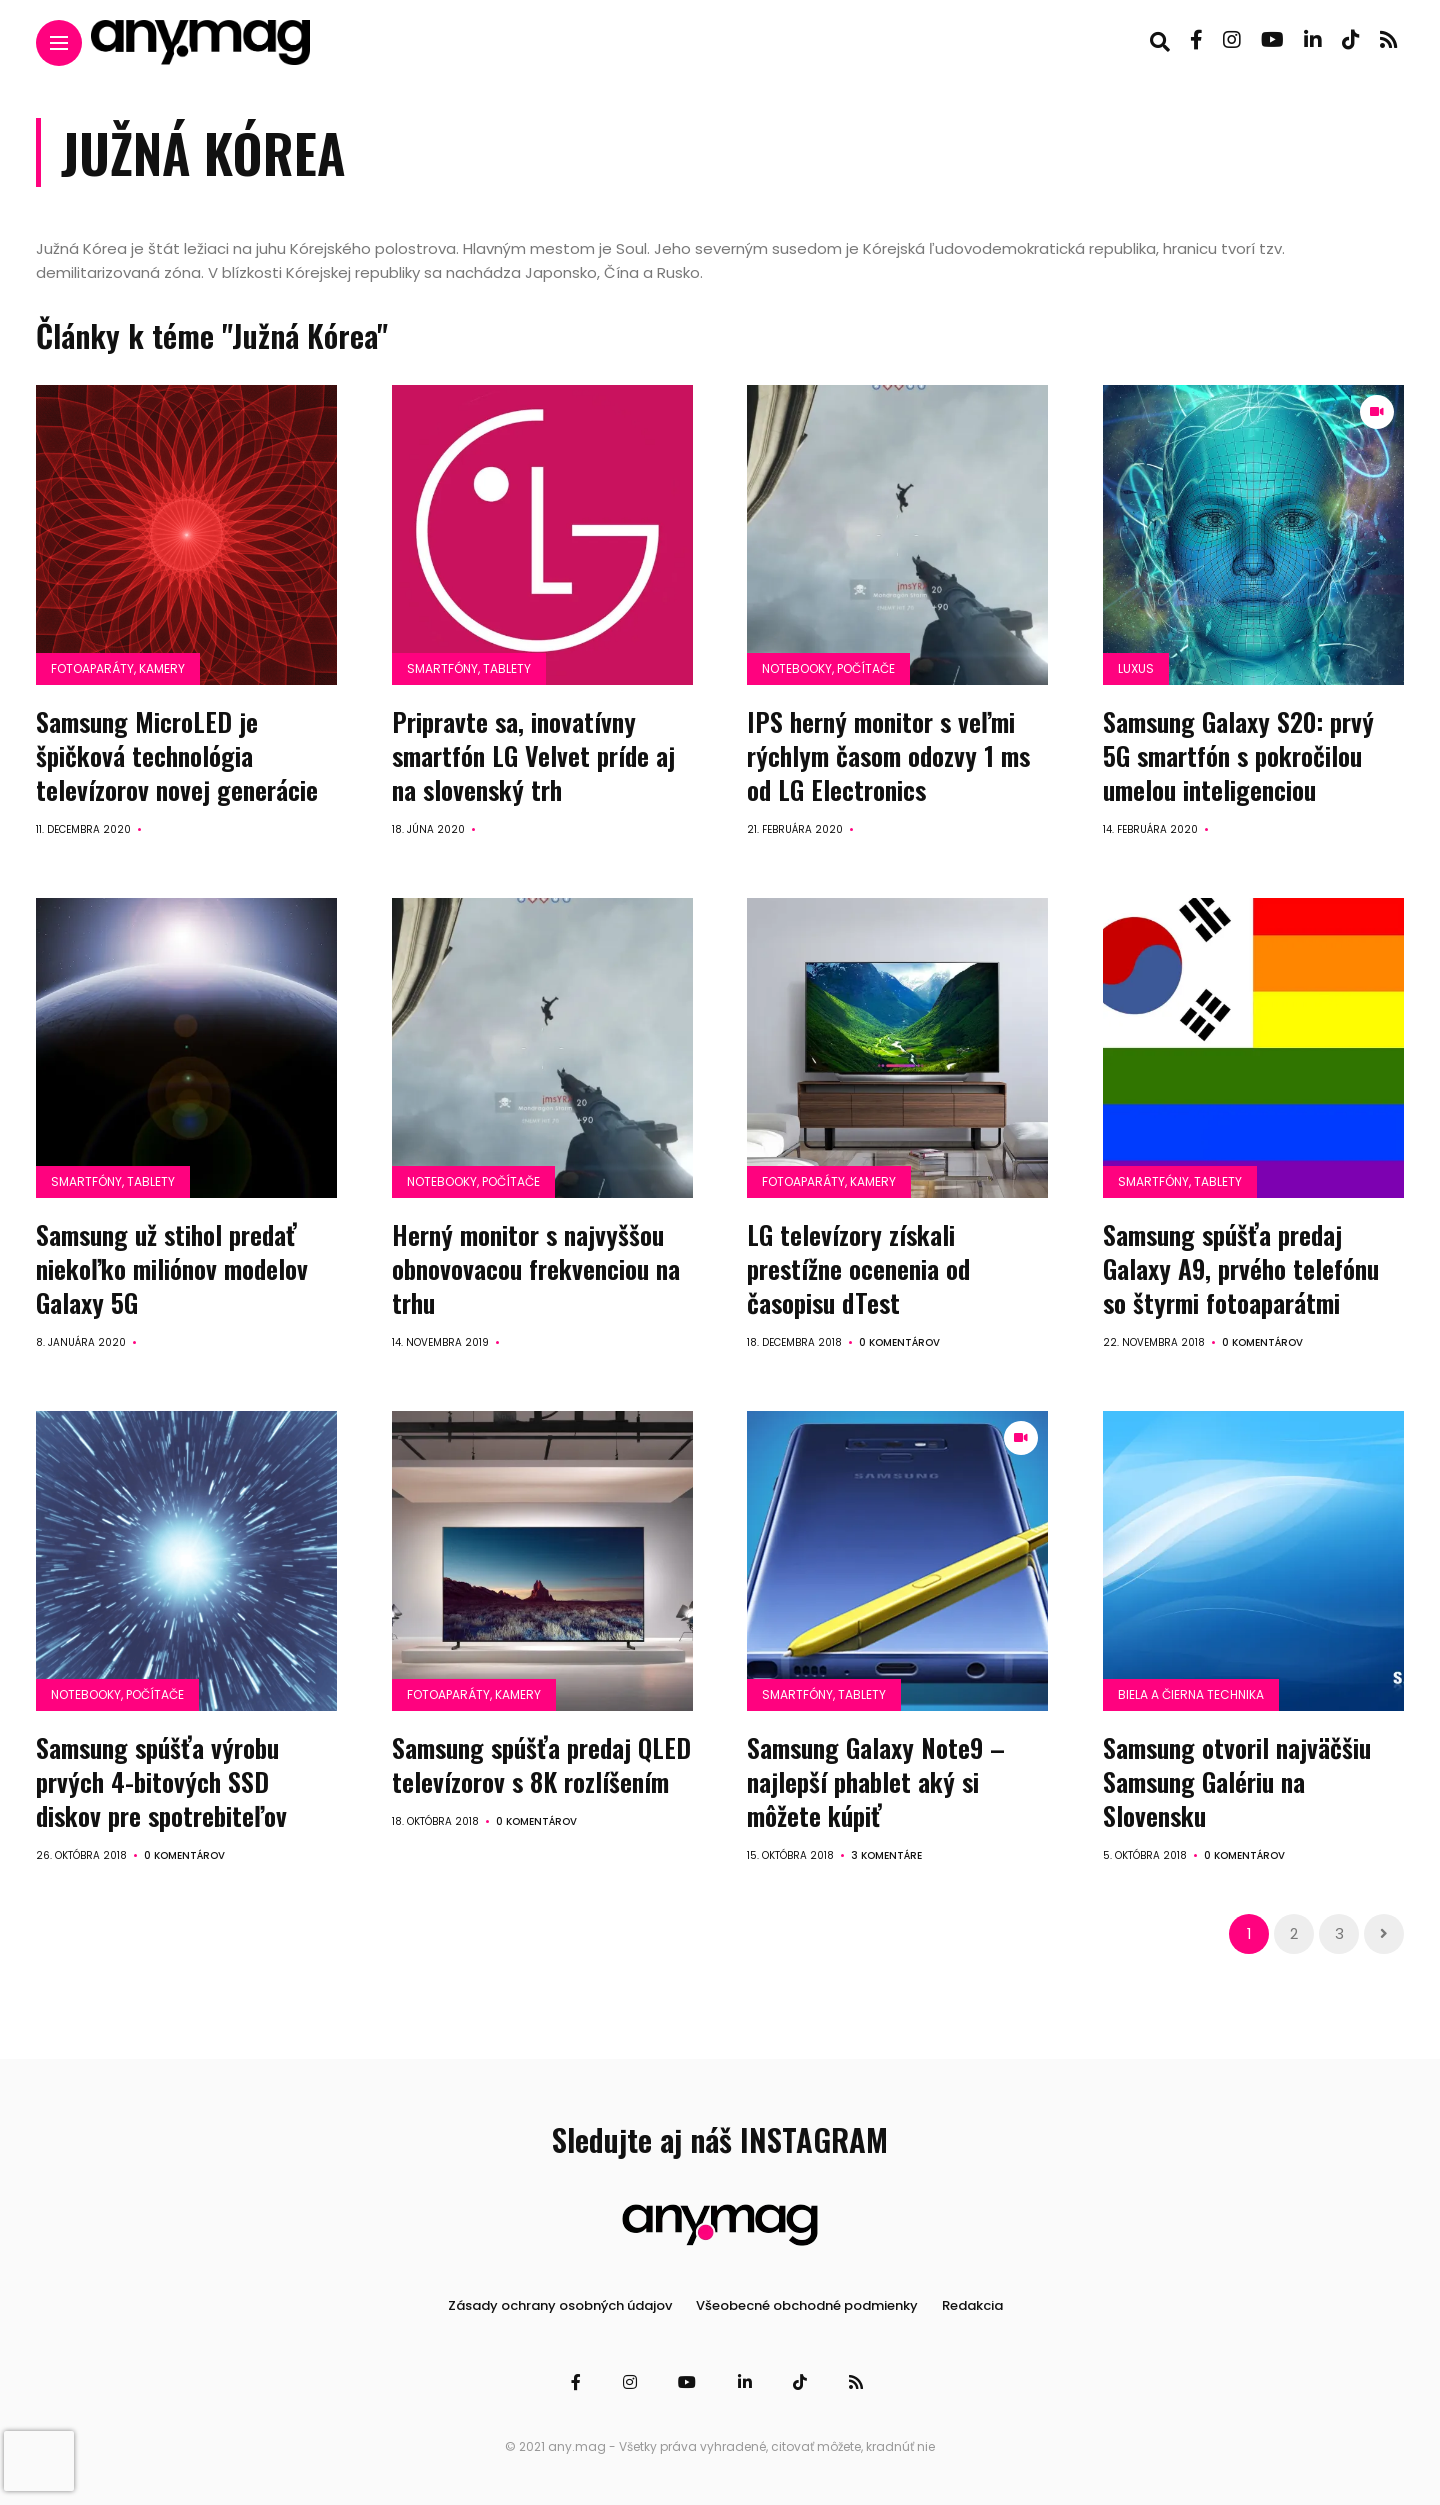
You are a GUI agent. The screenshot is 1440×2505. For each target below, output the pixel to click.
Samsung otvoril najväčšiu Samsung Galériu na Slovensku (1237, 1780)
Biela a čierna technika (1191, 1693)
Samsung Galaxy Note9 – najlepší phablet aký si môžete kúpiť (876, 1780)
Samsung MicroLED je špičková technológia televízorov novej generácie (177, 755)
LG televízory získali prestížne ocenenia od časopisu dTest (858, 1268)
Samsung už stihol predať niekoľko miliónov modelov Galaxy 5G (172, 1268)
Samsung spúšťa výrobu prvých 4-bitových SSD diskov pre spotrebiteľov (161, 1780)
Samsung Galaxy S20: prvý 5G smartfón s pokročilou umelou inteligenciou (1238, 755)
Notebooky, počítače (828, 668)
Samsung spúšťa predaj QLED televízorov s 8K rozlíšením (541, 1763)
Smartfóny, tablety (469, 668)
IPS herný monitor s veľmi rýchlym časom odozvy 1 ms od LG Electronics (888, 755)
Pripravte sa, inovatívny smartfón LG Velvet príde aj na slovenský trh (533, 755)
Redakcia (972, 2304)
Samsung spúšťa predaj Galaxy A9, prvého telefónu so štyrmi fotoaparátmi (1241, 1268)
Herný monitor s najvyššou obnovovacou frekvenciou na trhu (536, 1268)
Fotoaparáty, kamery (118, 668)
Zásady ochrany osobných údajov (560, 2304)
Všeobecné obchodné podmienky (807, 2304)
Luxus (1136, 668)
